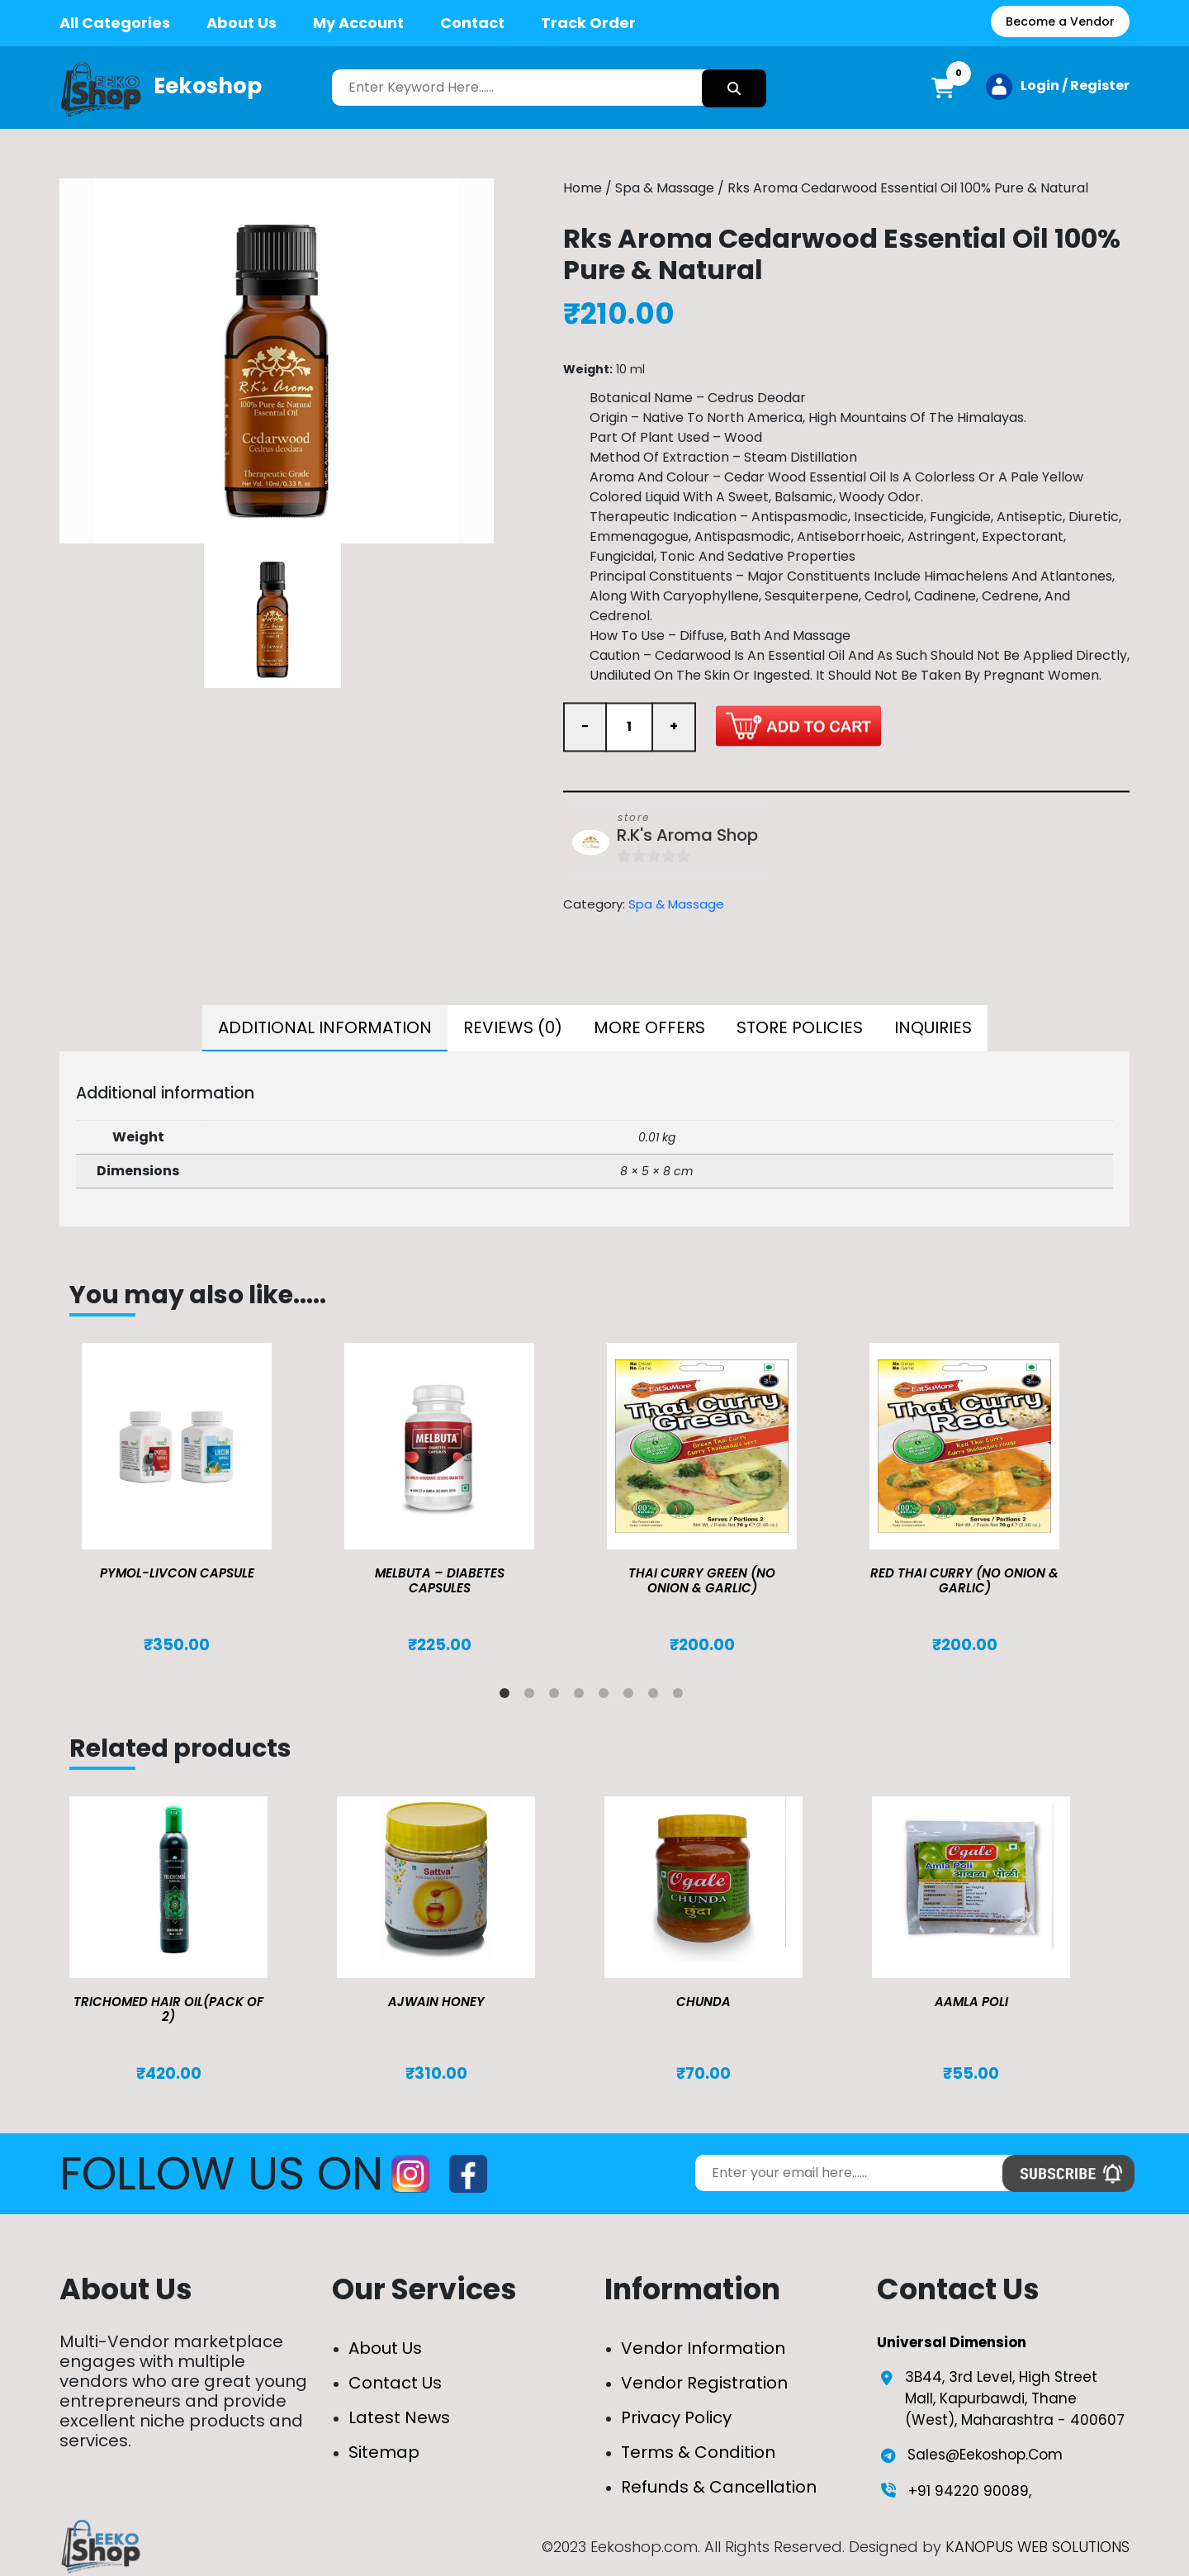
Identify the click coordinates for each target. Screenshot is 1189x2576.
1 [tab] (508, 1696)
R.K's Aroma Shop (687, 835)
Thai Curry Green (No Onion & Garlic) (701, 1580)
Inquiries (933, 1027)
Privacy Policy (676, 2417)
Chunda (703, 2001)
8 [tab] (681, 1696)
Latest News (399, 2417)
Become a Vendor (1060, 21)
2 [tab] (532, 1696)
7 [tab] (656, 1696)
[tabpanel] (200, 1499)
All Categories (114, 22)
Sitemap (383, 2452)
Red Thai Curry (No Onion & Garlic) (964, 1580)
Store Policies (800, 1027)
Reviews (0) (512, 1027)
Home (582, 187)
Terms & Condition (698, 2452)
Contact (472, 22)
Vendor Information (703, 2348)
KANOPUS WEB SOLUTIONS (1037, 2546)
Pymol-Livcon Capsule (177, 1573)
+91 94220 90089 (968, 2491)
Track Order (588, 22)
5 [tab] (607, 1696)
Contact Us (395, 2382)
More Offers (649, 1027)
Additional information (325, 1027)
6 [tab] (631, 1696)
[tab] (325, 1028)
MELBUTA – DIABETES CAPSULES (439, 1580)
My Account (358, 22)
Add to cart (798, 725)
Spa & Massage (664, 187)
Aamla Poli (971, 2001)
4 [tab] (582, 1696)
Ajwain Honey (436, 2001)
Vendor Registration (704, 2382)
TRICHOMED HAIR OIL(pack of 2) (168, 2009)
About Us (241, 22)
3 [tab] (557, 1696)
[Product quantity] (629, 727)
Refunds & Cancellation (719, 2486)
